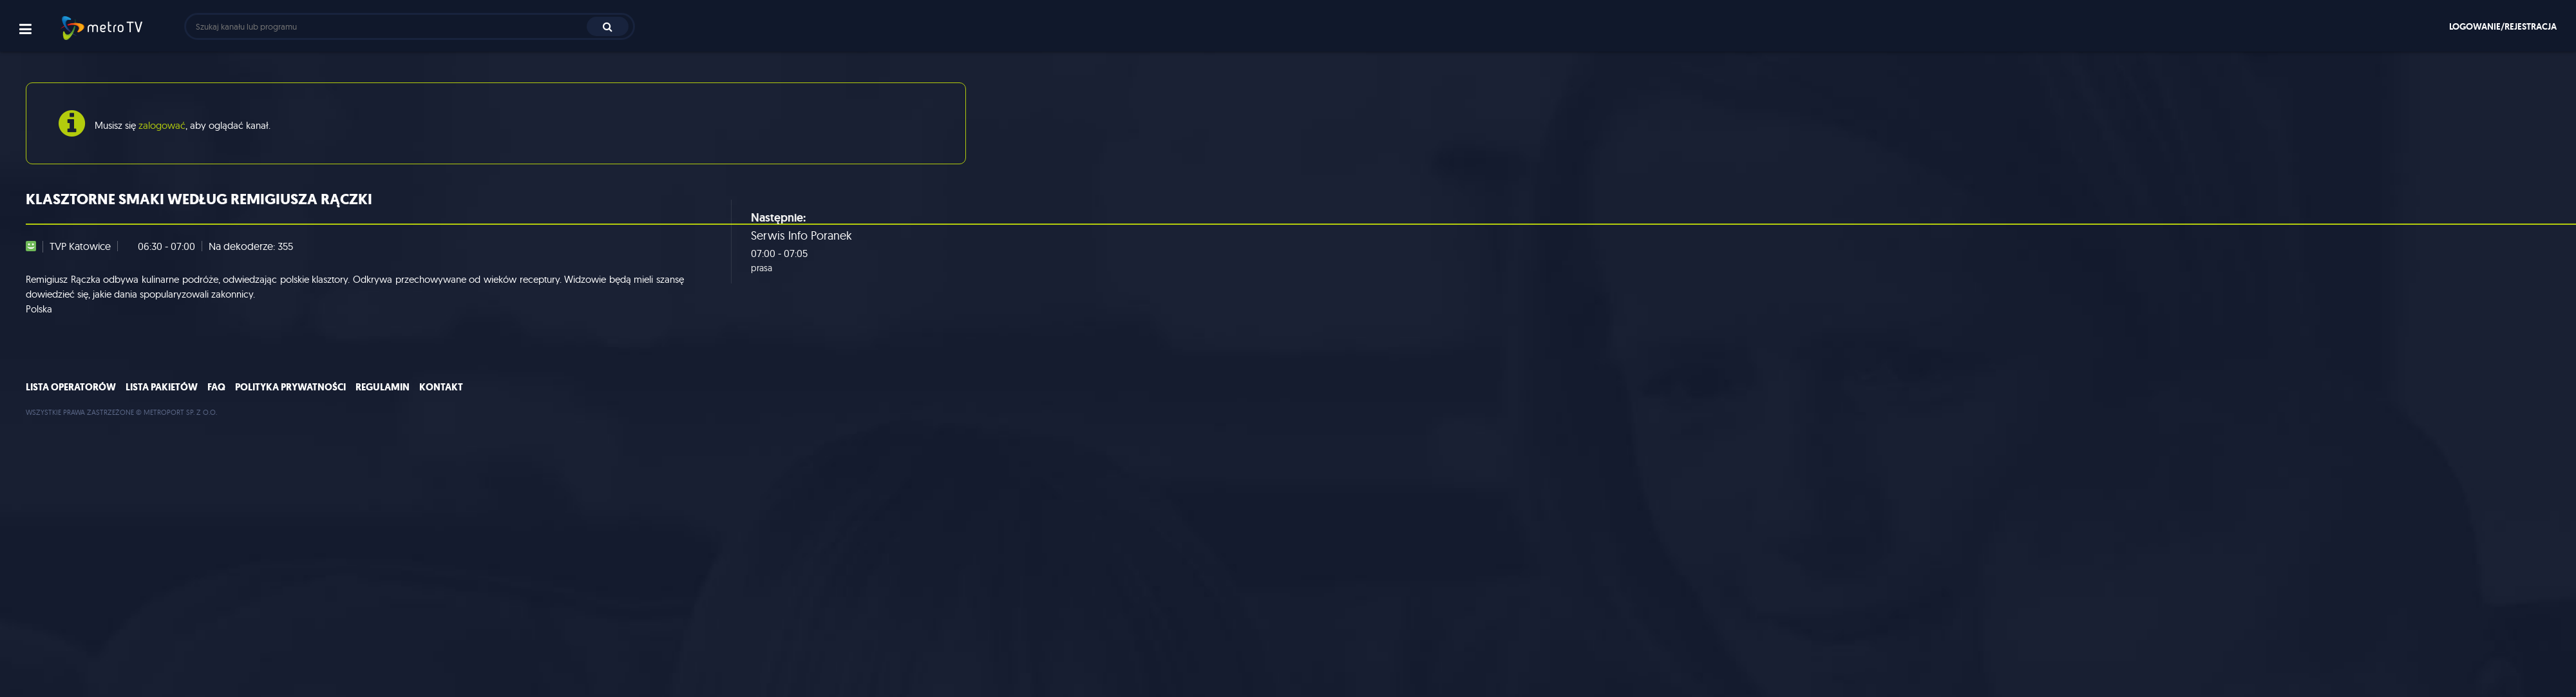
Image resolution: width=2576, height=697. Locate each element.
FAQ (216, 387)
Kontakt (441, 387)
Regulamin (382, 387)
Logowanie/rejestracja (2503, 26)
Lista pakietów (162, 387)
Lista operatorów (71, 387)
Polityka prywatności (290, 387)
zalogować (161, 125)
